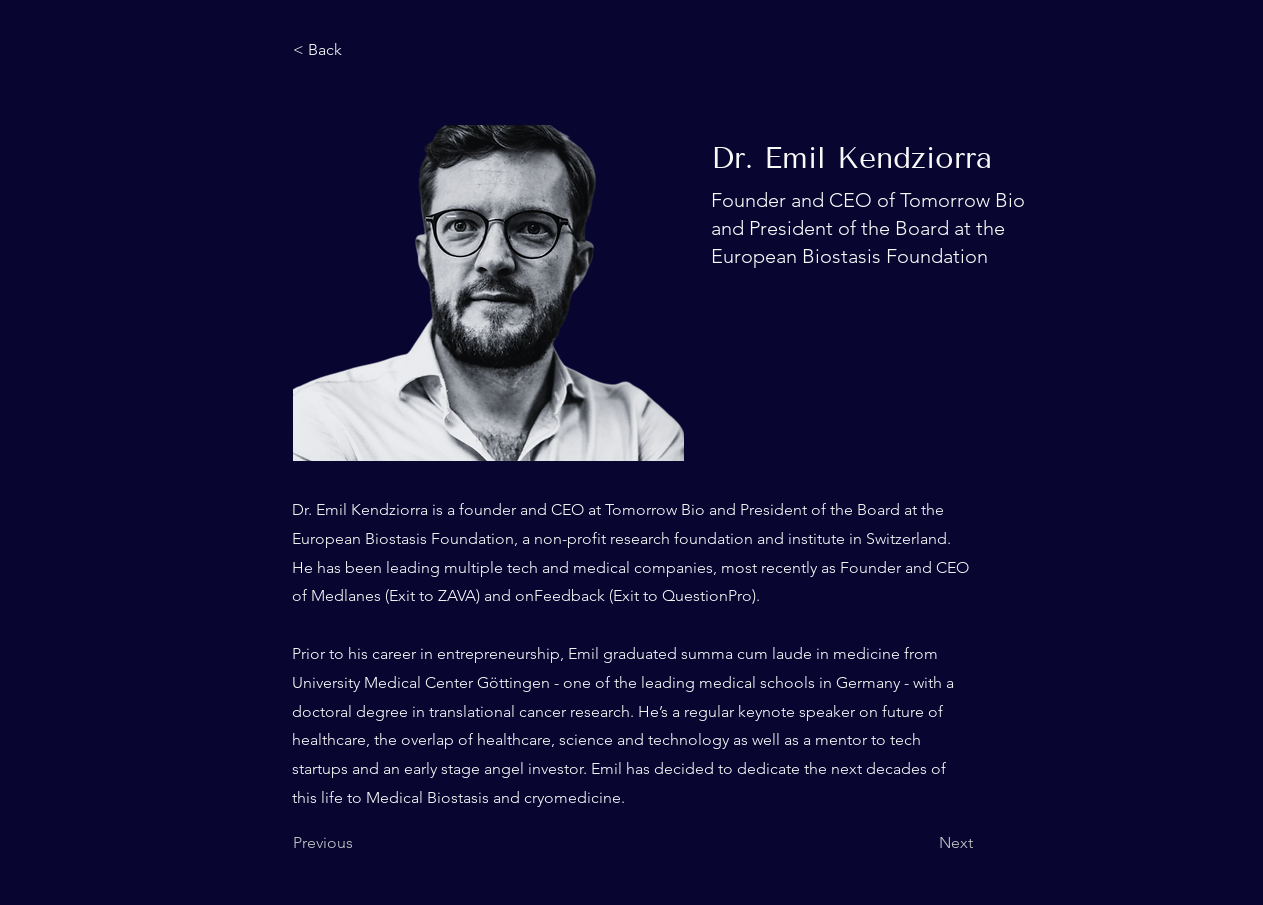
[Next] (923, 843)
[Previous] (359, 843)
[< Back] (359, 50)
